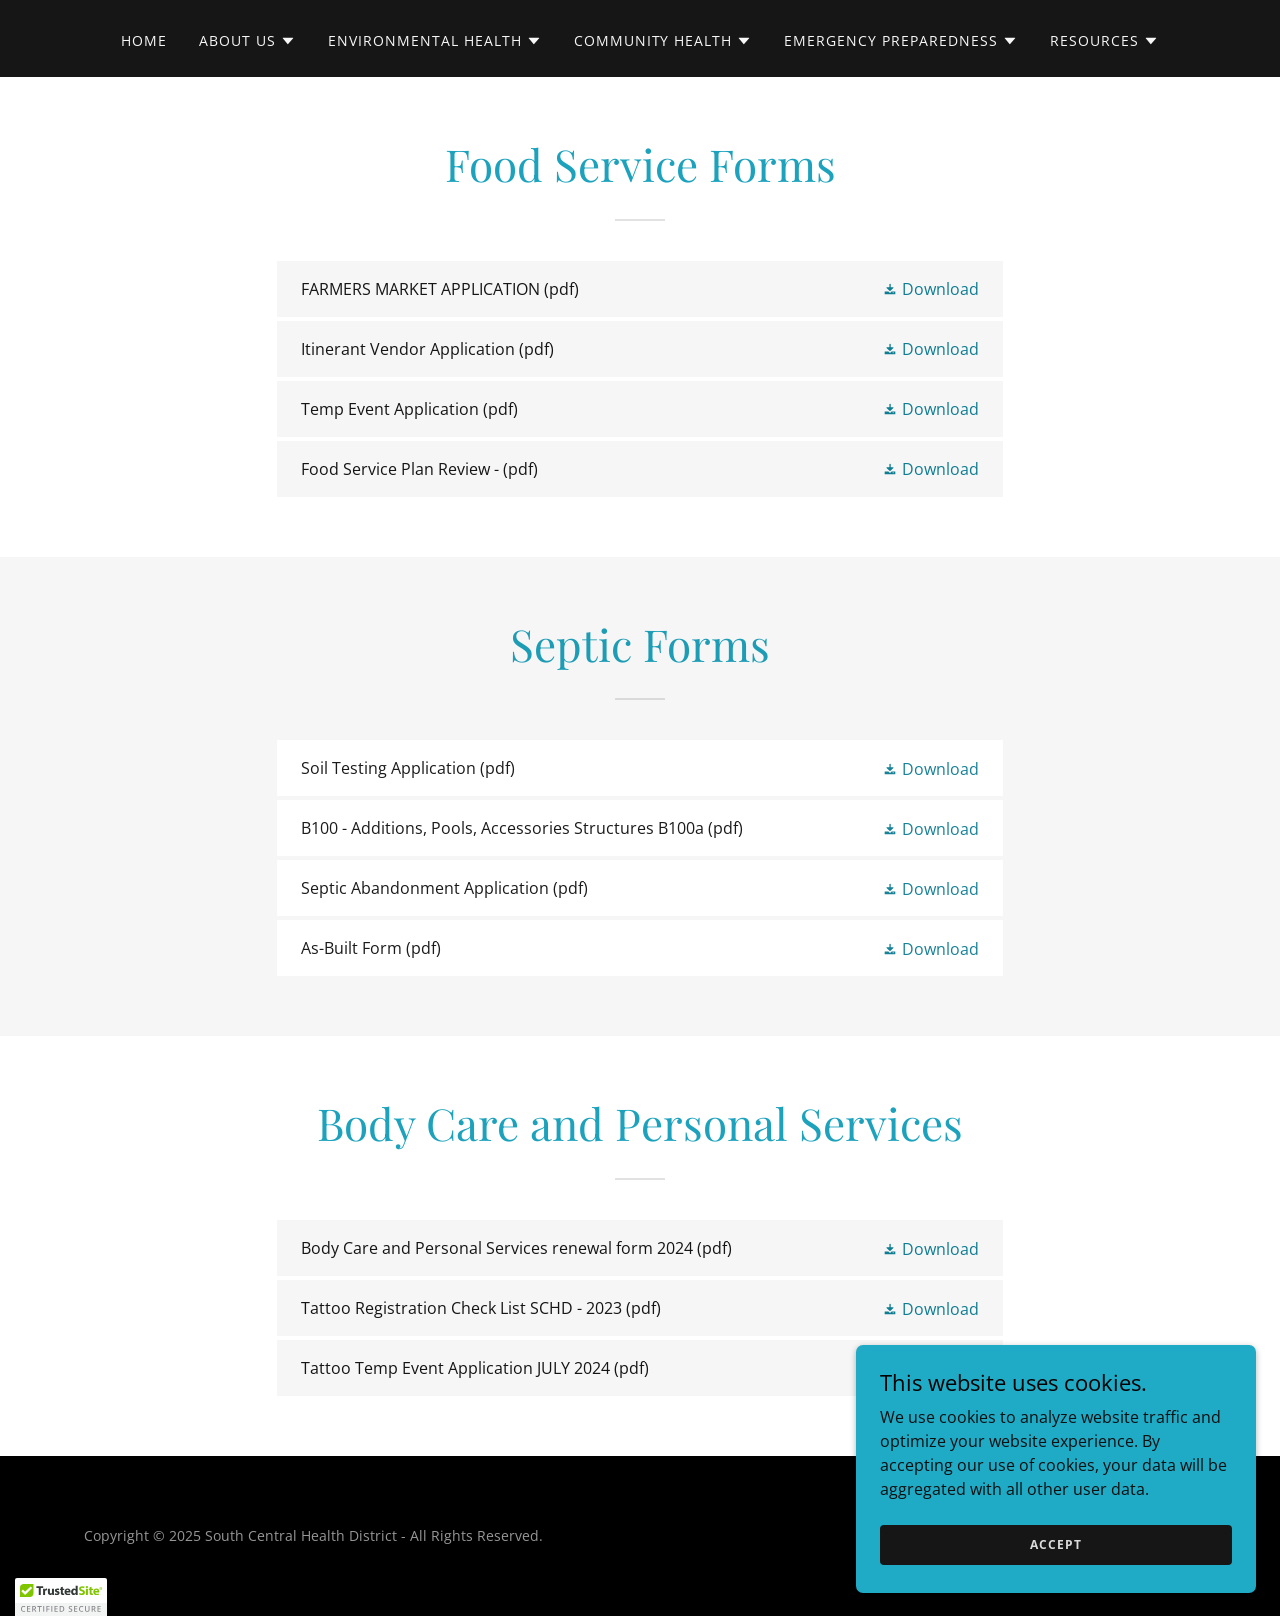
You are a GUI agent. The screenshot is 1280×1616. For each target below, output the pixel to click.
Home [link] (144, 40)
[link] (639, 289)
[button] (247, 41)
